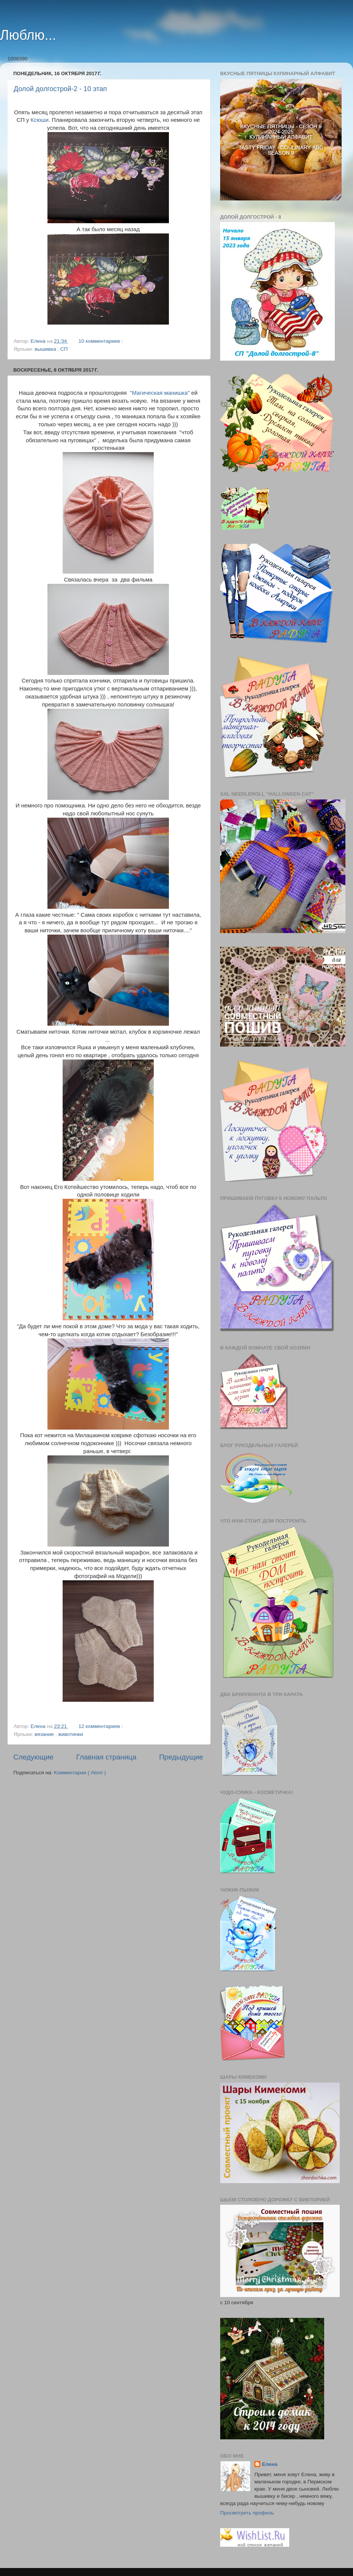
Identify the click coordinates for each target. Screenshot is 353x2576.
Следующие (33, 1757)
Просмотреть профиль (247, 2513)
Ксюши (40, 120)
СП (64, 349)
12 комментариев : (101, 1726)
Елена (269, 2464)
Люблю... (28, 35)
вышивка (46, 349)
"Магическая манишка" (160, 393)
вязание (45, 1734)
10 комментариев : (101, 341)
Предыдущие (181, 1757)
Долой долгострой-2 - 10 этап (60, 89)
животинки (70, 1734)
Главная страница (106, 1757)
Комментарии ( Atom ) (80, 1772)
